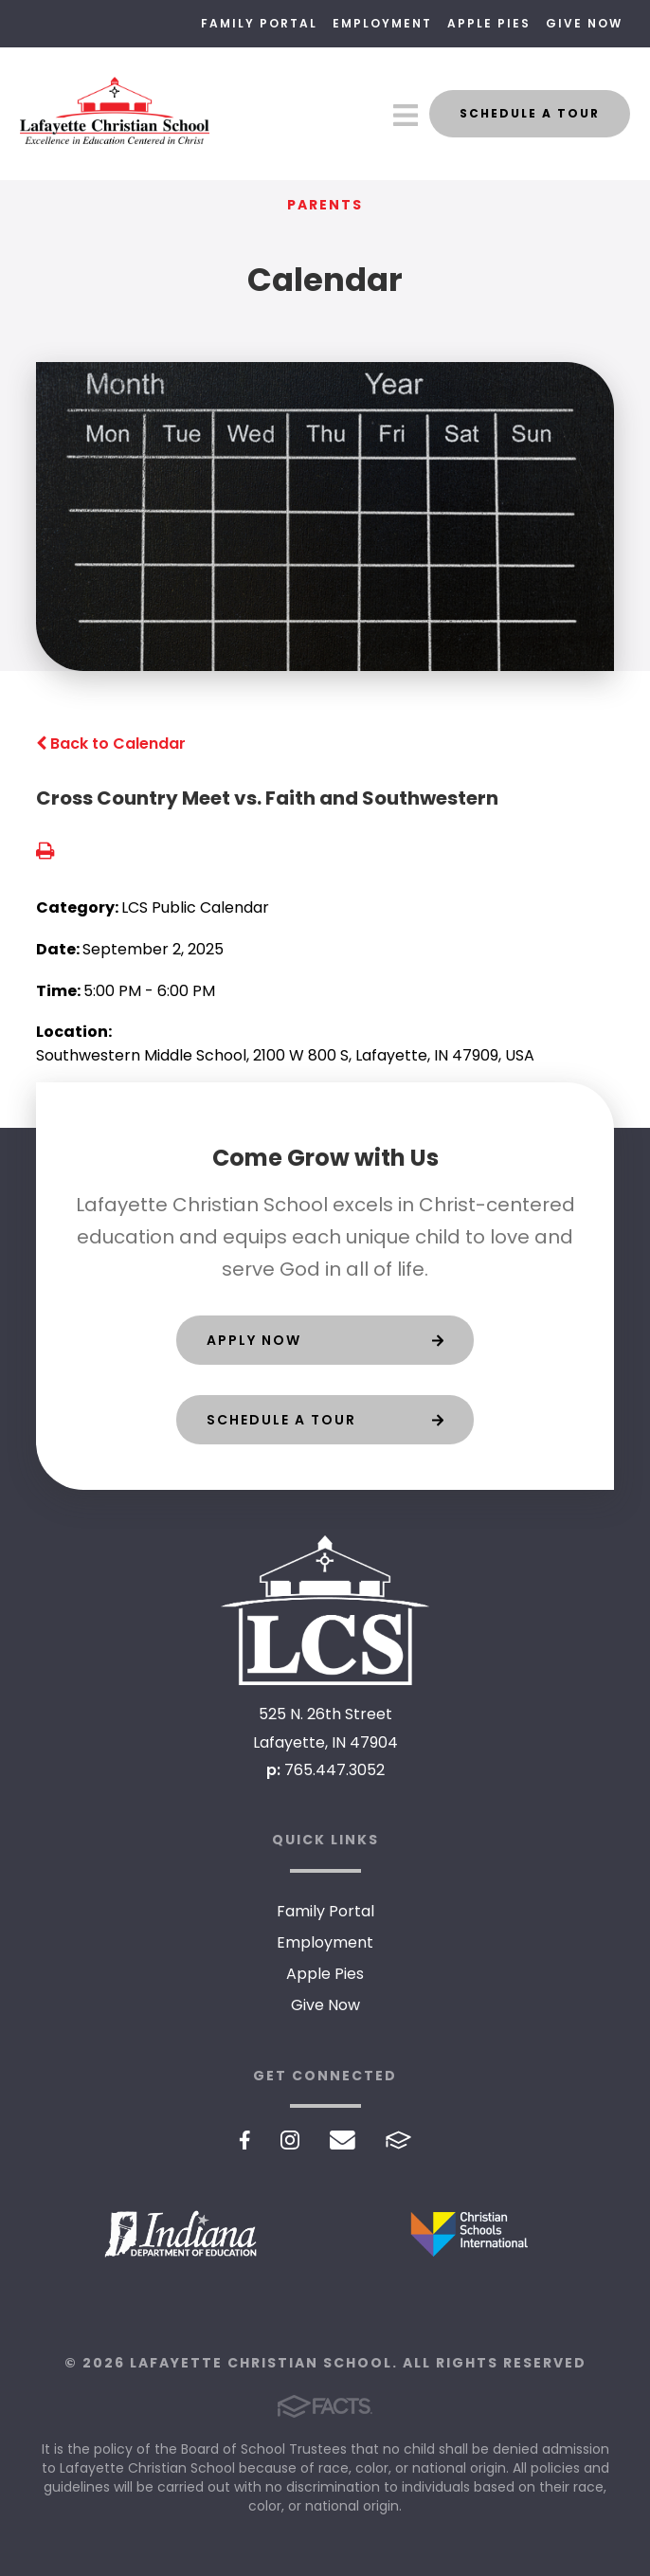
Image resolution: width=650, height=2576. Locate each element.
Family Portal (259, 23)
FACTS (398, 2140)
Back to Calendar (111, 743)
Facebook (245, 2140)
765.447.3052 (334, 1770)
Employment (382, 23)
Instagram (289, 2140)
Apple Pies (489, 23)
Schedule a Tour (530, 113)
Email (342, 2140)
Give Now (584, 23)
